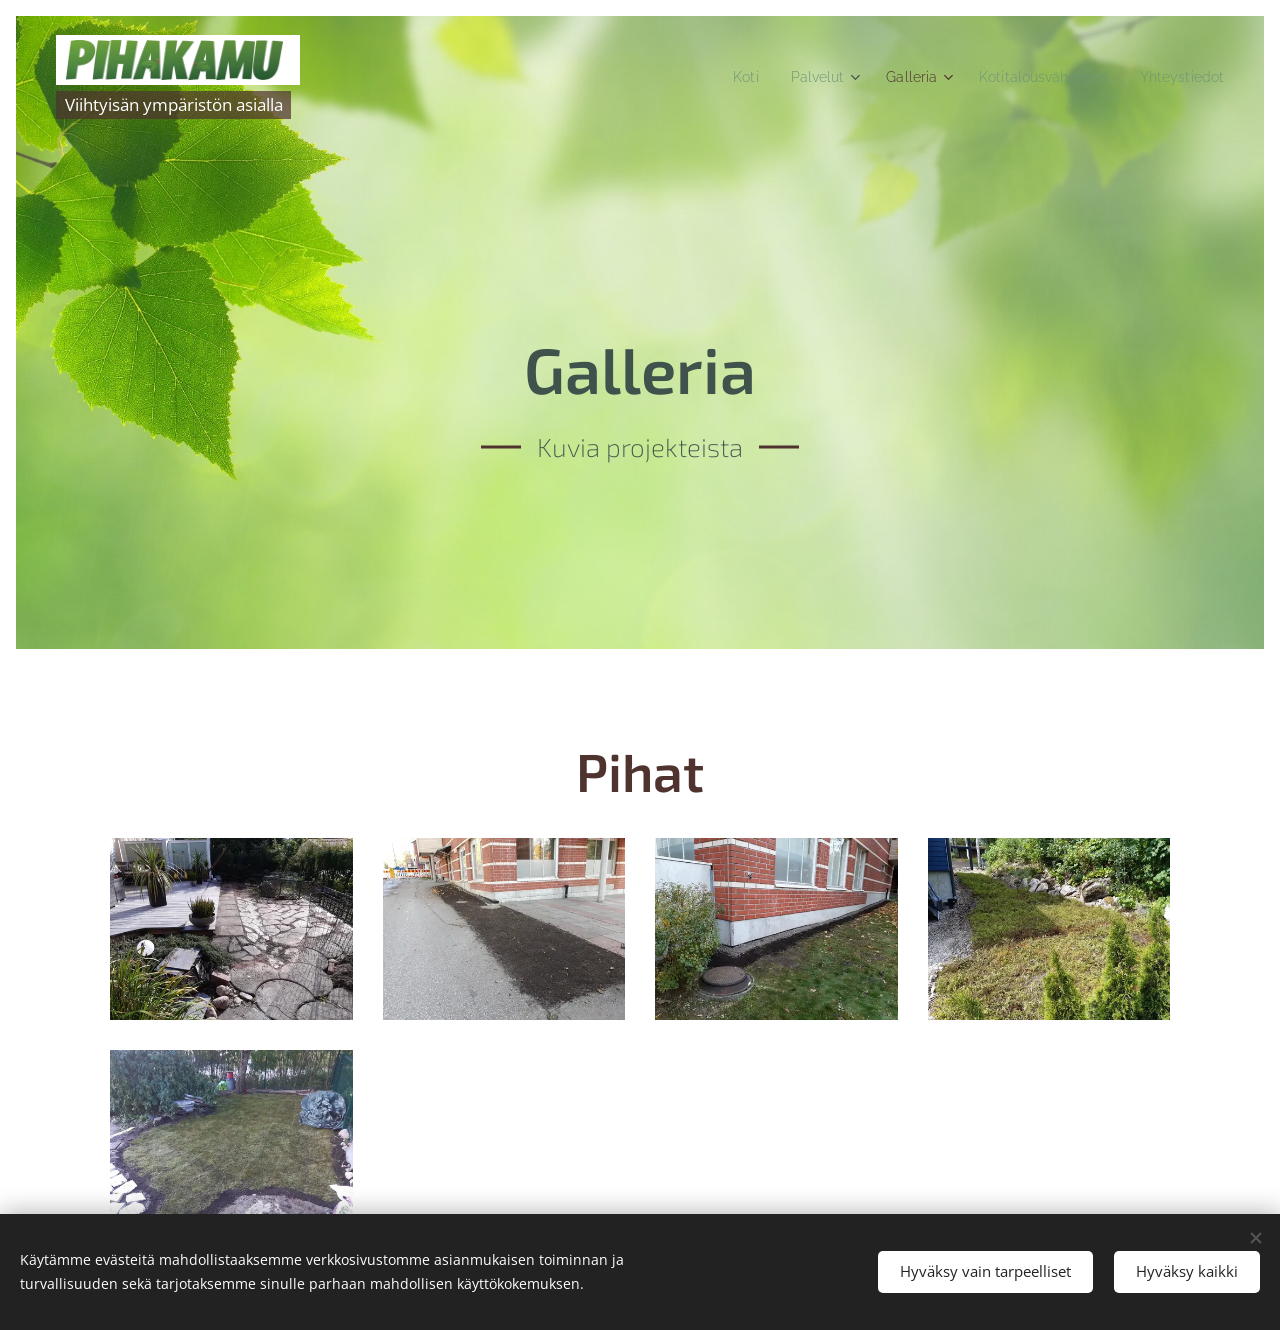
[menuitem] (715, 77)
